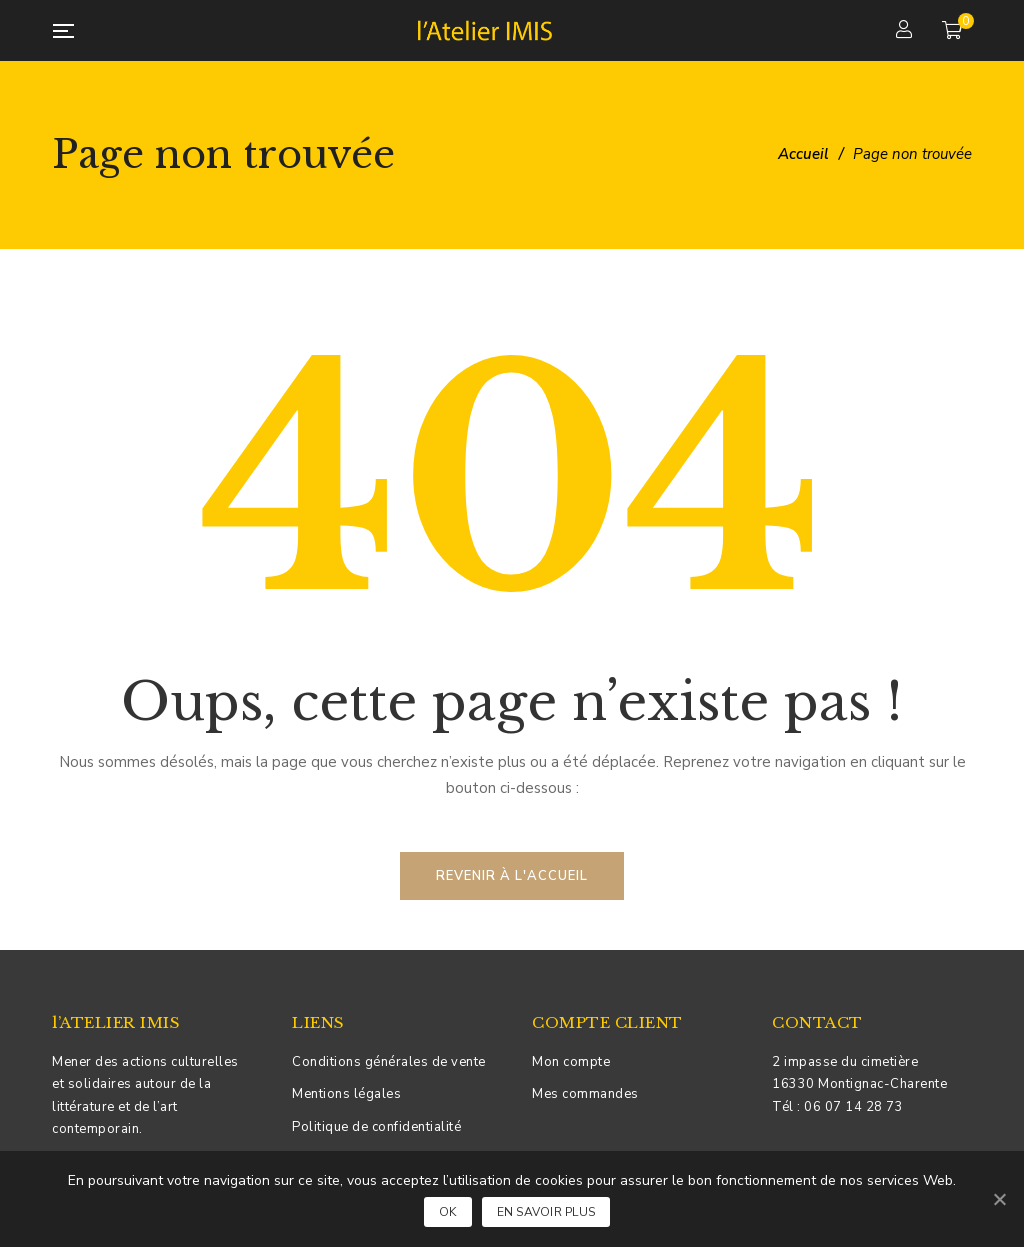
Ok (448, 1212)
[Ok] (999, 1199)
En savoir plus (546, 1212)
